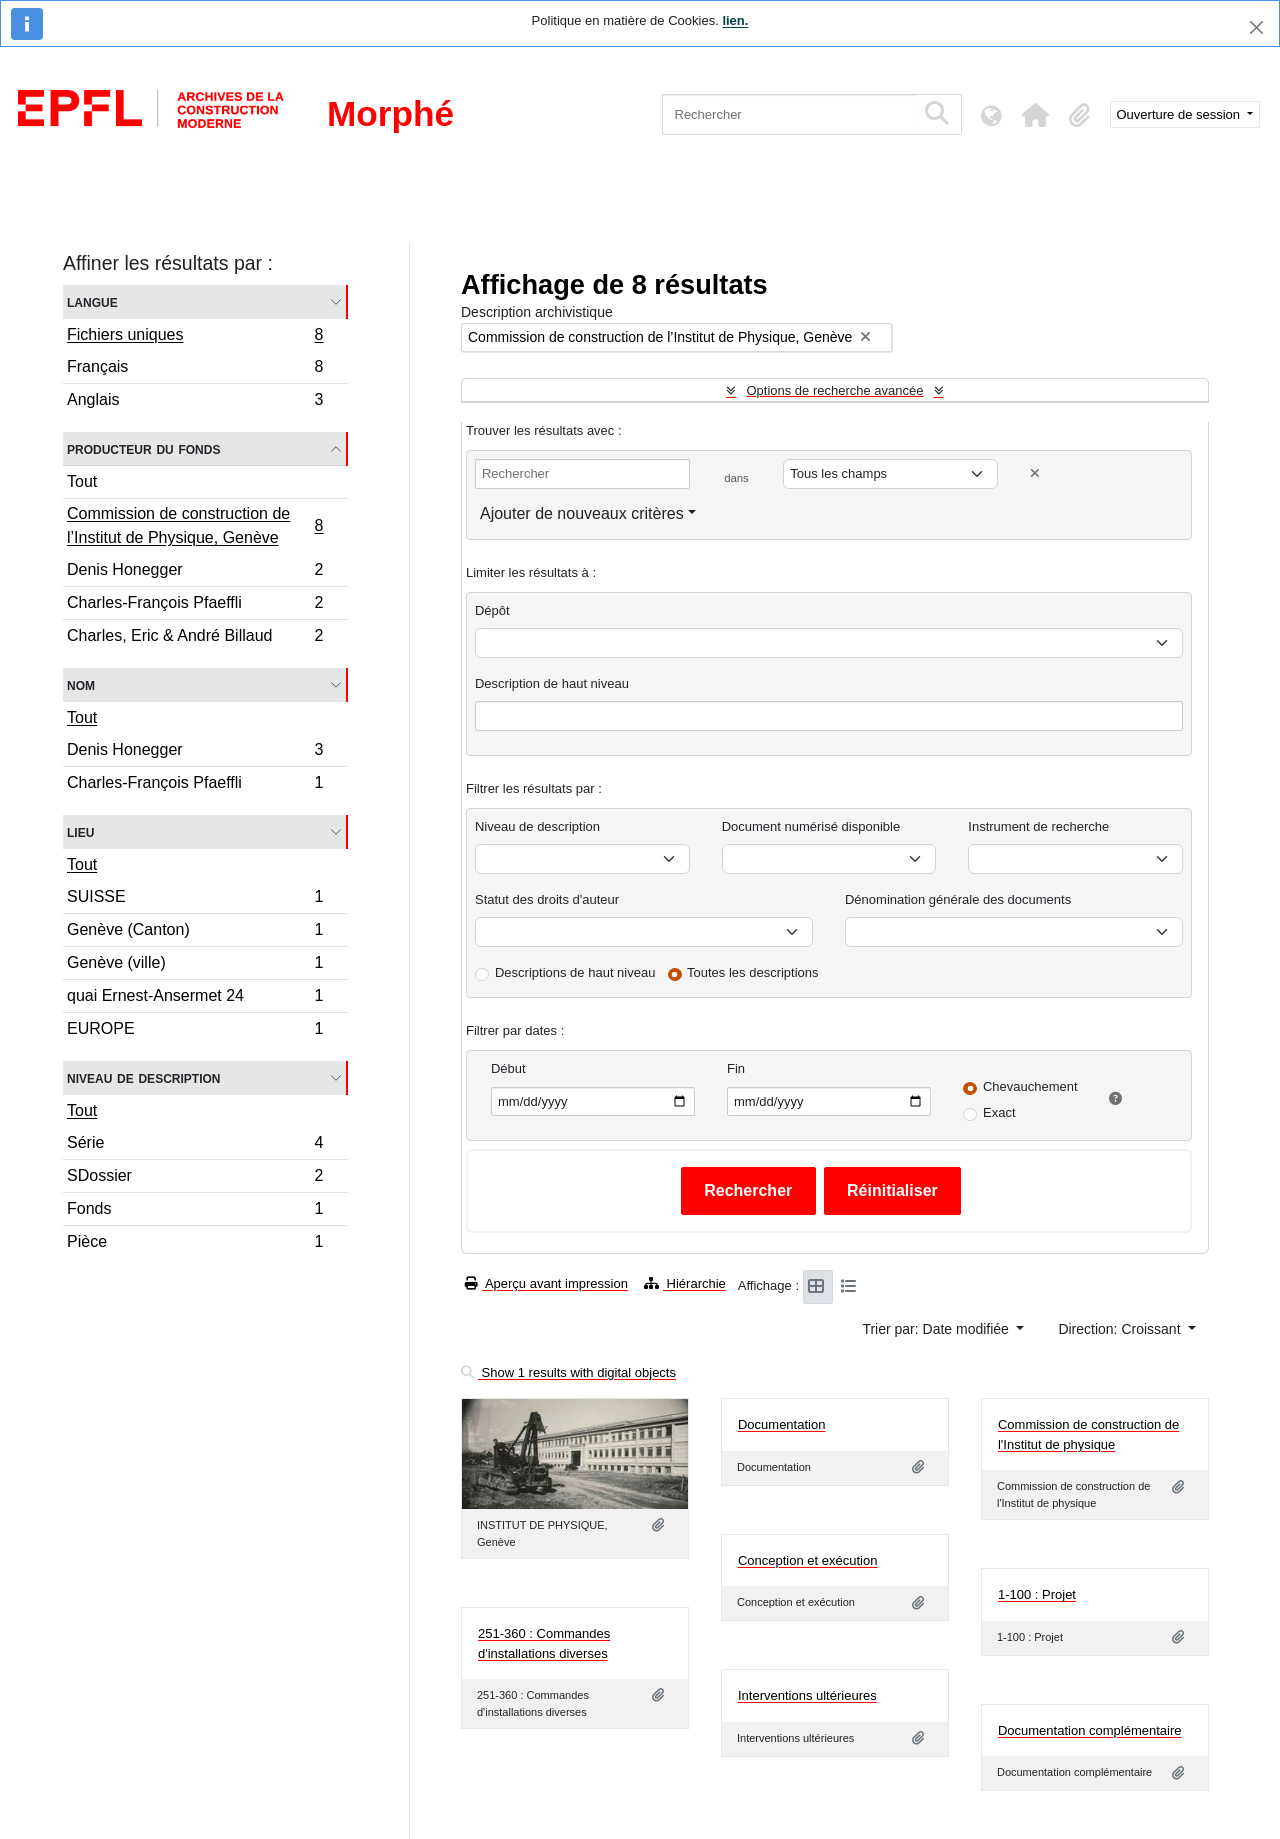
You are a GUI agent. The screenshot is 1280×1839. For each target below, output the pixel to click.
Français (195, 369)
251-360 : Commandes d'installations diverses (544, 1643)
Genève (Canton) (195, 932)
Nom (81, 684)
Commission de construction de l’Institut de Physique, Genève (195, 525)
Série (195, 1145)
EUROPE (195, 1031)
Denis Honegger (195, 572)
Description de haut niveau (552, 683)
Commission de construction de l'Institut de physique (1088, 1434)
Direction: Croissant (1121, 1329)
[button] (1036, 115)
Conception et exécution (807, 1560)
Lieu (80, 831)
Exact (999, 1112)
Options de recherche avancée (834, 390)
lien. (735, 20)
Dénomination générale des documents (958, 899)
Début (508, 1068)
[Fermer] (1256, 27)
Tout (82, 481)
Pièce (195, 1244)
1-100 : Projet (1037, 1594)
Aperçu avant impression (546, 1283)
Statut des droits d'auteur (547, 899)
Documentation (781, 1424)
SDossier (195, 1178)
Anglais (195, 402)
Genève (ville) (195, 965)
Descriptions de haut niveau (575, 972)
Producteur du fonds (143, 448)
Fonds (195, 1211)
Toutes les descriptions (753, 972)
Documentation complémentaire (1090, 1730)
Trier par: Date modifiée (937, 1329)
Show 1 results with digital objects (568, 1372)
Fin (736, 1068)
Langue (92, 301)
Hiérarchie (685, 1283)
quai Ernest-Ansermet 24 (195, 998)
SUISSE (195, 899)
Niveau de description (143, 1077)
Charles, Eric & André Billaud (195, 638)
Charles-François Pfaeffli (195, 605)
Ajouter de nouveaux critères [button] (582, 513)
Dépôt (492, 610)
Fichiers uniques (195, 337)
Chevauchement (1030, 1086)
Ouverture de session (1180, 114)
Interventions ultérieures (807, 1695)
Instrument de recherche (1038, 826)
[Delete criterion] (1035, 473)
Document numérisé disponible (811, 826)
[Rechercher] (788, 114)
